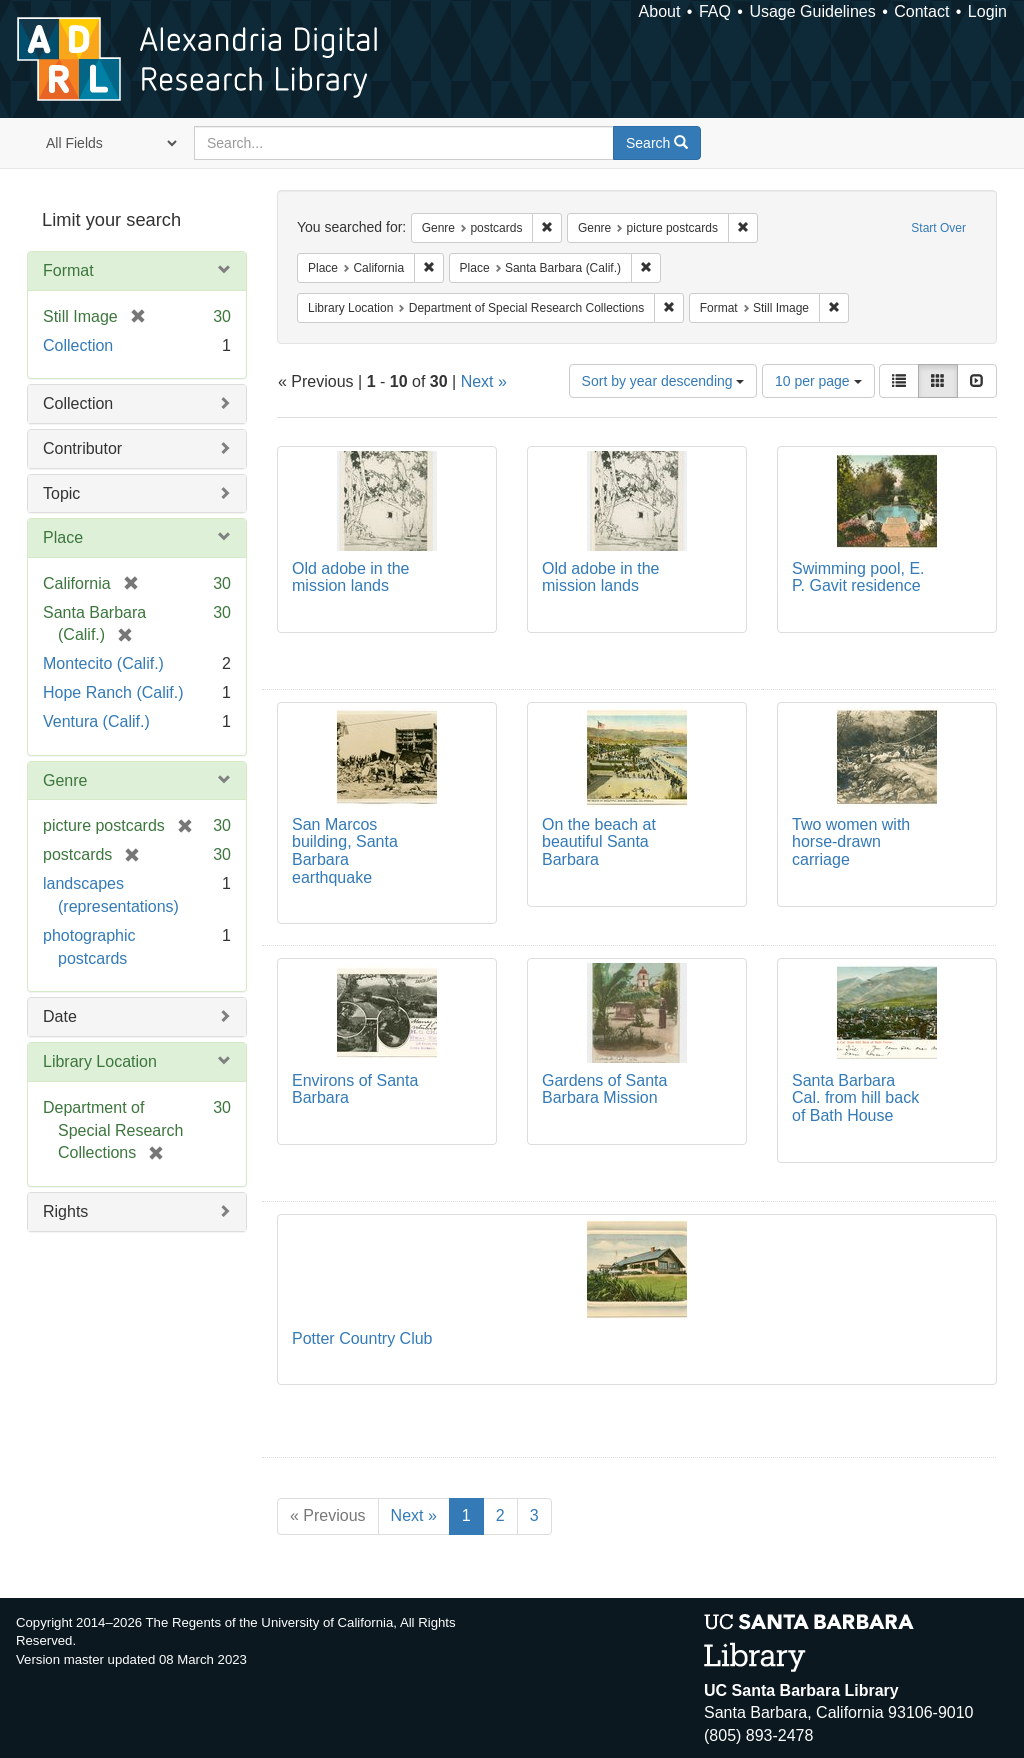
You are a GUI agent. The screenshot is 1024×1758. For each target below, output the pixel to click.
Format (68, 270)
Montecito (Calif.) (103, 663)
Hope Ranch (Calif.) (113, 692)
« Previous (328, 1515)
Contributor (82, 448)
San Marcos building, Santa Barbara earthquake (345, 851)
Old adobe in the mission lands (350, 577)
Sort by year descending (663, 381)
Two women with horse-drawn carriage (851, 842)
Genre (65, 780)
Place (63, 537)
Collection (78, 345)
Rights (65, 1211)
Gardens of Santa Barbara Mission (604, 1089)
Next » (484, 381)
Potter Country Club (362, 1338)
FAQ (715, 11)
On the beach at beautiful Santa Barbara (599, 842)
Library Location (100, 1061)
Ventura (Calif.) (96, 721)
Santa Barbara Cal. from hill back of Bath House (855, 1098)
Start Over (938, 228)
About (660, 11)
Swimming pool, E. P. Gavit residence (858, 577)
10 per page (818, 381)
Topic (61, 493)
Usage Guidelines (812, 11)
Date (60, 1016)
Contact (921, 11)
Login (987, 11)
